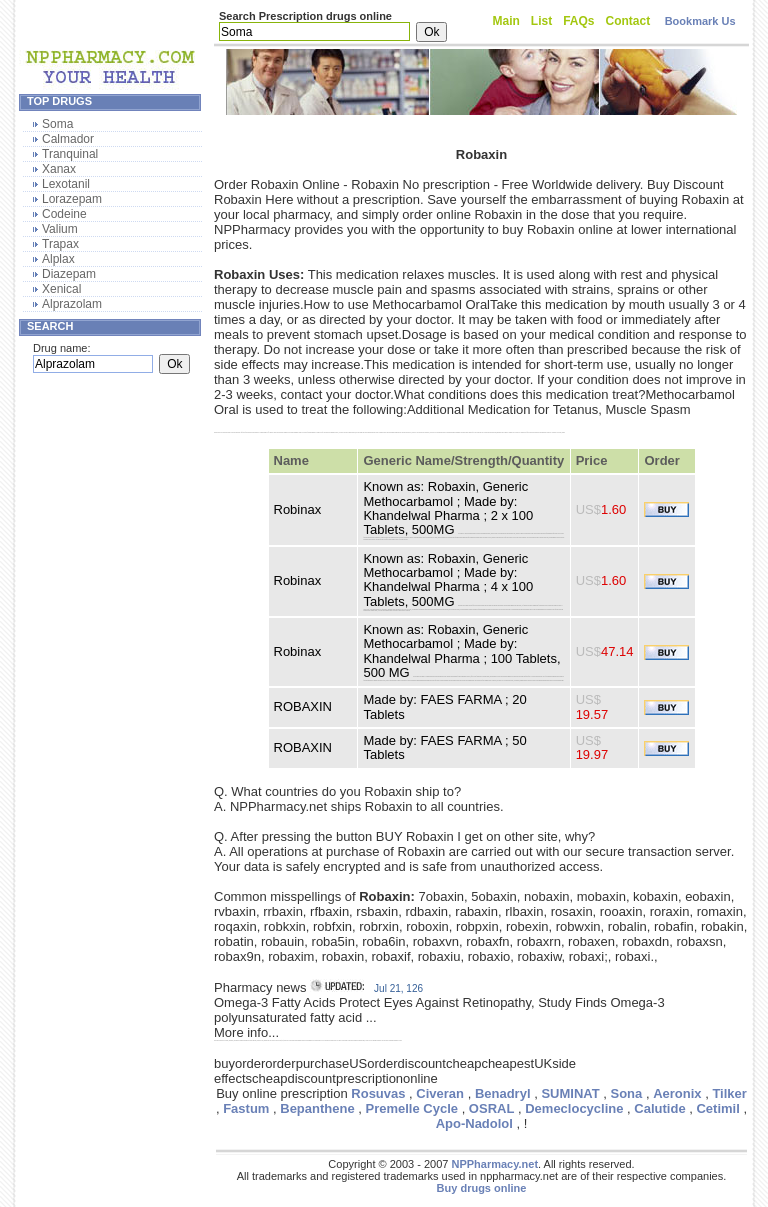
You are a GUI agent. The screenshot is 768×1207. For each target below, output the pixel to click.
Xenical (61, 289)
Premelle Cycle (412, 1108)
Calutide (659, 1108)
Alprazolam (72, 304)
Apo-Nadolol (474, 1123)
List (541, 21)
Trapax (60, 244)
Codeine (64, 214)
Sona (626, 1093)
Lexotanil (66, 184)
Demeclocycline (574, 1108)
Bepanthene (317, 1108)
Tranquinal (70, 154)
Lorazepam (72, 199)
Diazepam (69, 274)
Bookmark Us (700, 21)
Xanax (59, 169)
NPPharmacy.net (494, 1164)
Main (506, 21)
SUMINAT (570, 1093)
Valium (60, 229)
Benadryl (503, 1093)
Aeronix (677, 1093)
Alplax (58, 259)
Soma (57, 124)
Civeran (440, 1093)
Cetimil (717, 1108)
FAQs (578, 21)
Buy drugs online (482, 1188)
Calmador (68, 139)
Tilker (729, 1093)
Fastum (246, 1108)
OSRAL (492, 1108)
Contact (628, 21)
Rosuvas (378, 1093)
